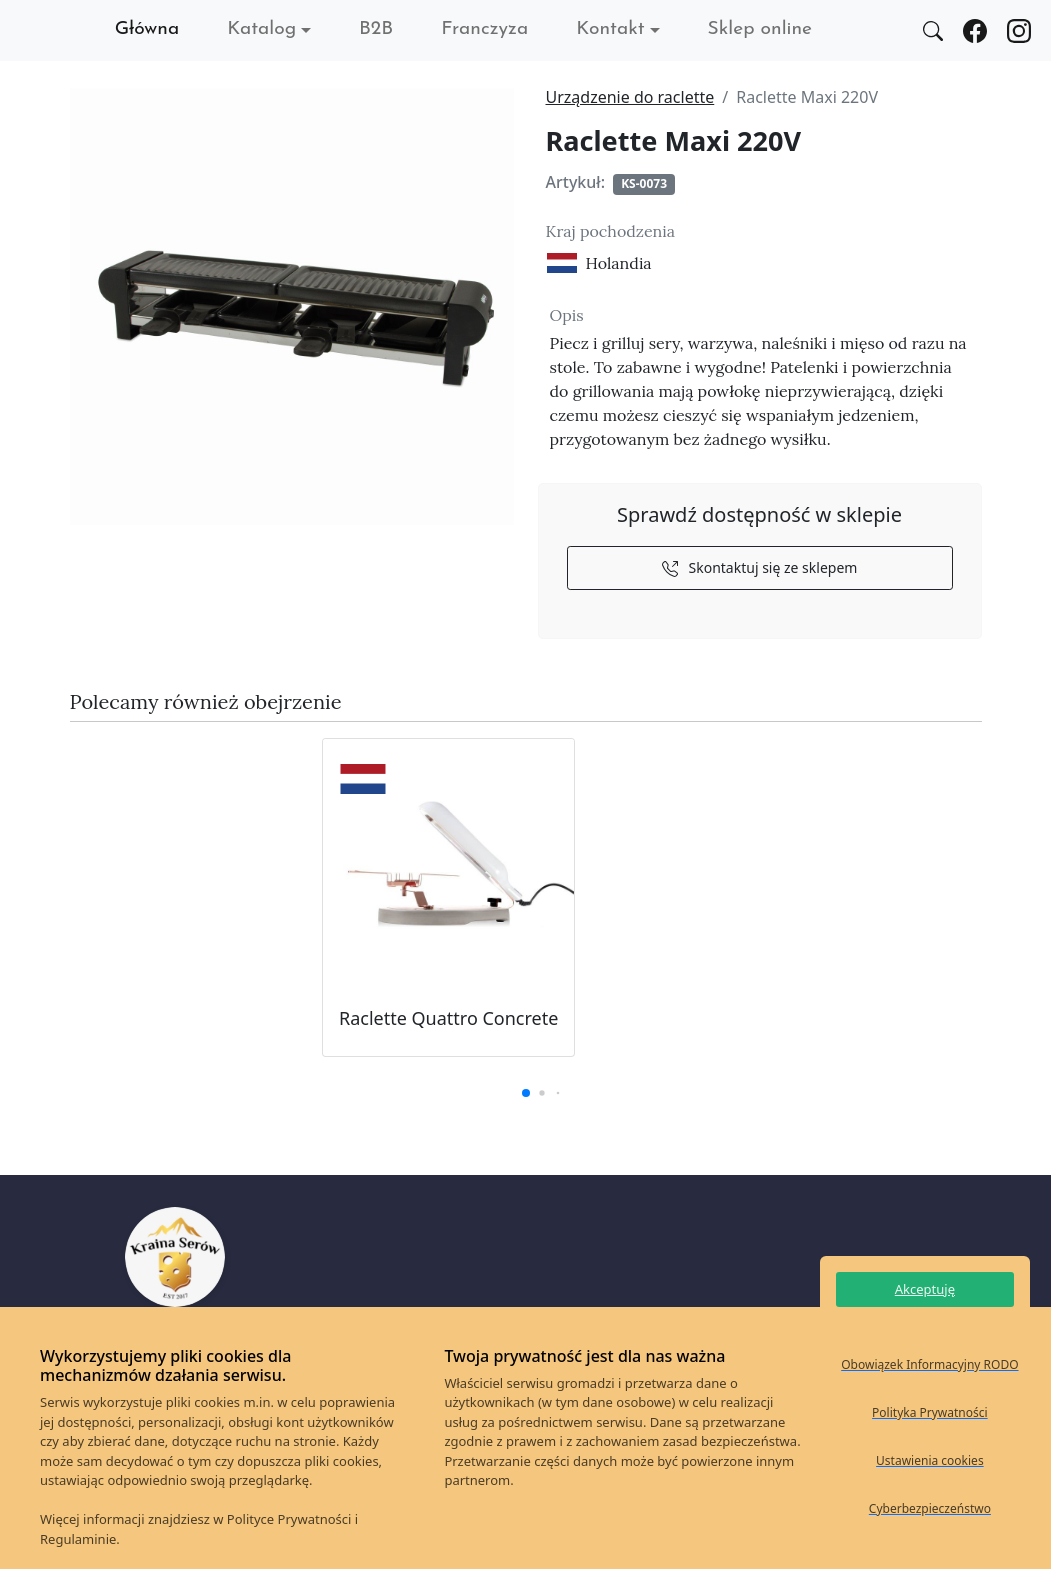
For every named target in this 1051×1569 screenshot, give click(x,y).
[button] (526, 1093)
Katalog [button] (261, 29)
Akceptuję (925, 1289)
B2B (376, 29)
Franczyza (484, 29)
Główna (147, 29)
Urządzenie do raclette (630, 97)
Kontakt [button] (610, 29)
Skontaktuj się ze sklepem (760, 567)
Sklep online (760, 29)
